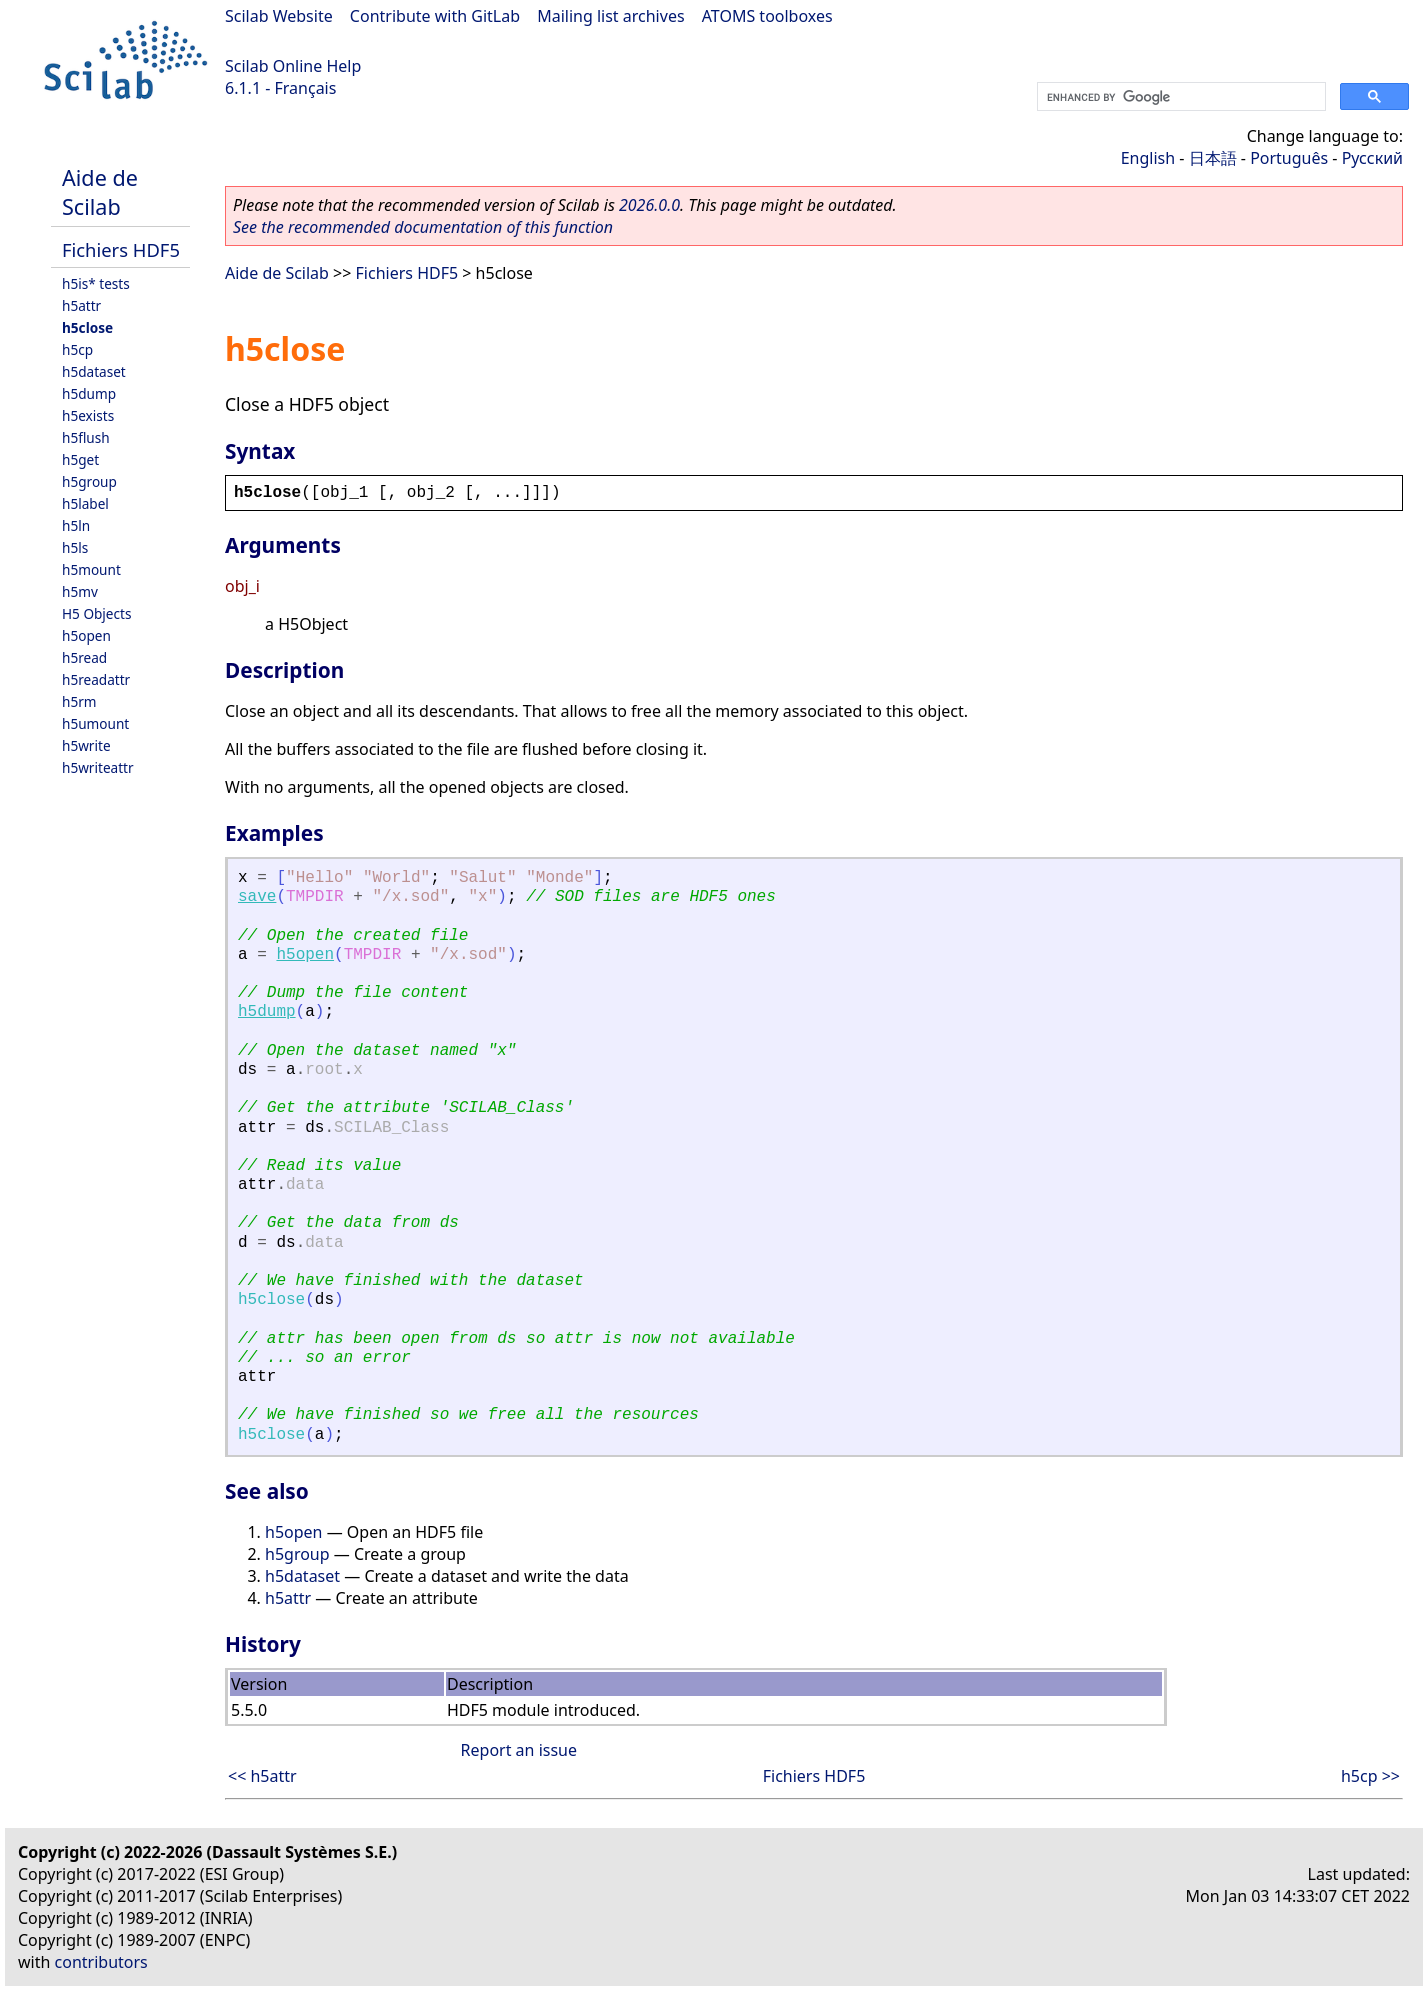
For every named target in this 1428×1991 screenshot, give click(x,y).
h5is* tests (96, 283)
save (257, 897)
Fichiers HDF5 (121, 249)
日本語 (1213, 158)
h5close (87, 327)
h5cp (77, 349)
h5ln (76, 525)
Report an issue (519, 1750)
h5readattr (96, 679)
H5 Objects (96, 613)
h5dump (89, 393)
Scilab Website (279, 16)
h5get (80, 459)
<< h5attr (262, 1776)
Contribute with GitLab (435, 16)
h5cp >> (1370, 1776)
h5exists (88, 415)
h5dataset (94, 371)
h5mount (91, 569)
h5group (89, 481)
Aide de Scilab (100, 192)
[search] (1179, 97)
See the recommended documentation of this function (423, 227)
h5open (86, 635)
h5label (85, 503)
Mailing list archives (610, 16)
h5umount (95, 723)
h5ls (75, 547)
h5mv (80, 591)
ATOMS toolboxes (767, 16)
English (1148, 158)
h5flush (86, 437)
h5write (86, 745)
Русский (1372, 158)
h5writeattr (98, 767)
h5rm (79, 701)
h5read (84, 657)
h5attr (81, 305)
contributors (101, 1962)
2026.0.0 (649, 205)
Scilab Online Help (293, 66)
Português (1289, 158)
